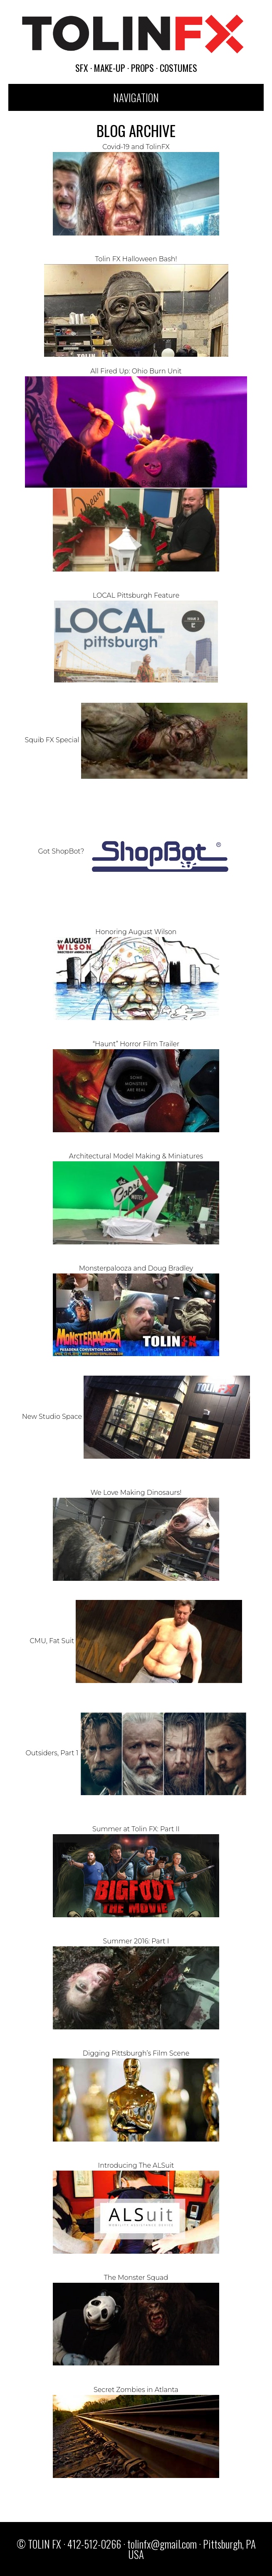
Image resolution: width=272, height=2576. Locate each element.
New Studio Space (136, 1416)
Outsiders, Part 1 (135, 1753)
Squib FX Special (136, 740)
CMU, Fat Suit (136, 1641)
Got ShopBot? (136, 851)
